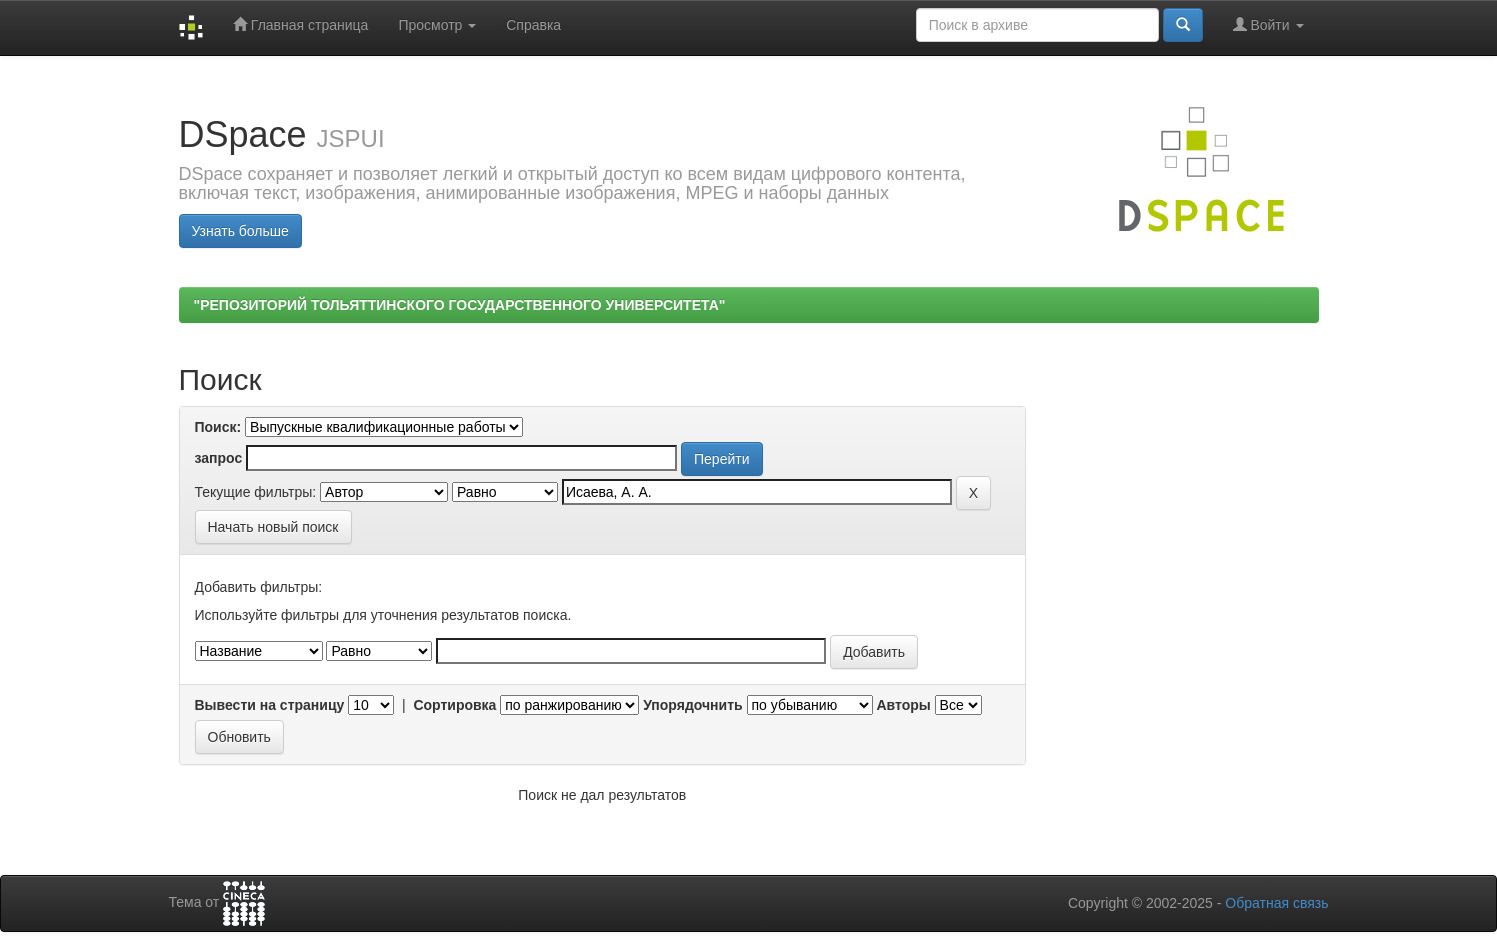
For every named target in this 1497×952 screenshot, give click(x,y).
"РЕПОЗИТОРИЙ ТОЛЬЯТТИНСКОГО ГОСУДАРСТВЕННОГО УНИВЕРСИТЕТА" (460, 305)
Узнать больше (240, 231)
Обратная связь (1276, 903)
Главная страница (300, 24)
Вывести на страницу (270, 705)
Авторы (903, 705)
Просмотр (437, 25)
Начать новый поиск (273, 527)
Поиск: (218, 427)
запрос (219, 458)
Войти (1268, 24)
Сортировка (454, 705)
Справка (533, 25)
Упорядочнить (692, 705)
